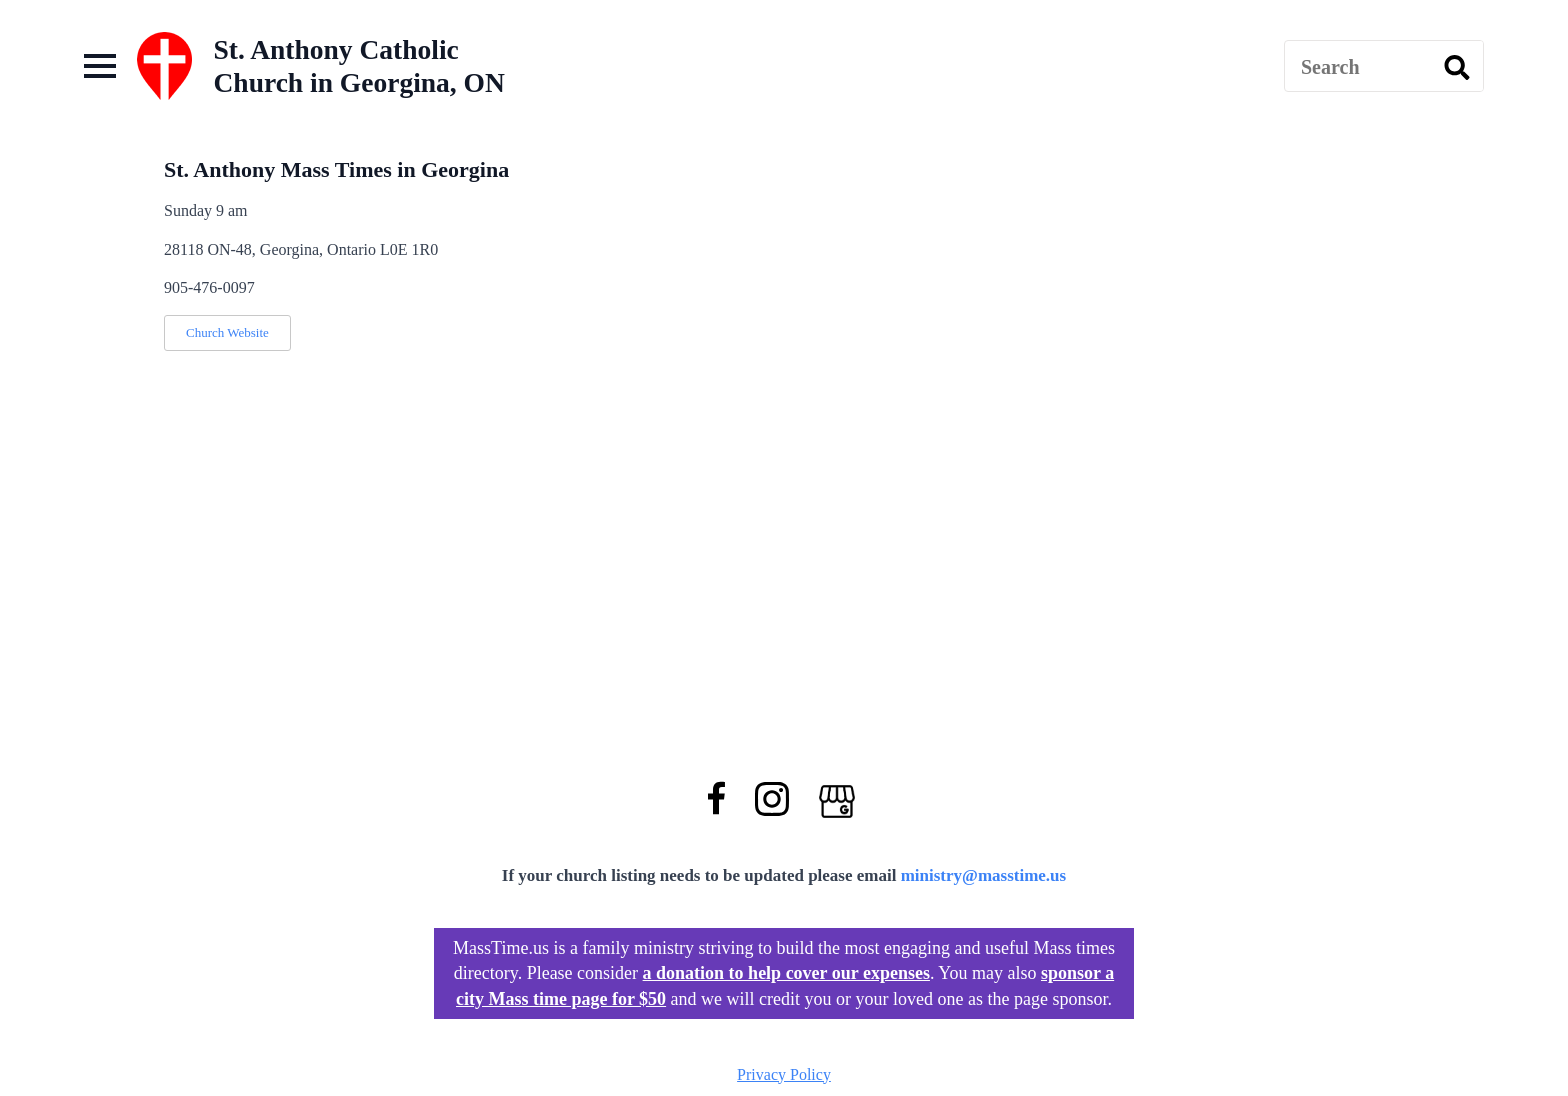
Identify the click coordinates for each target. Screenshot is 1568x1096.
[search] (1457, 67)
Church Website (227, 332)
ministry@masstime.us (984, 875)
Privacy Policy (784, 1074)
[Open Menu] (100, 66)
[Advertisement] (899, 66)
